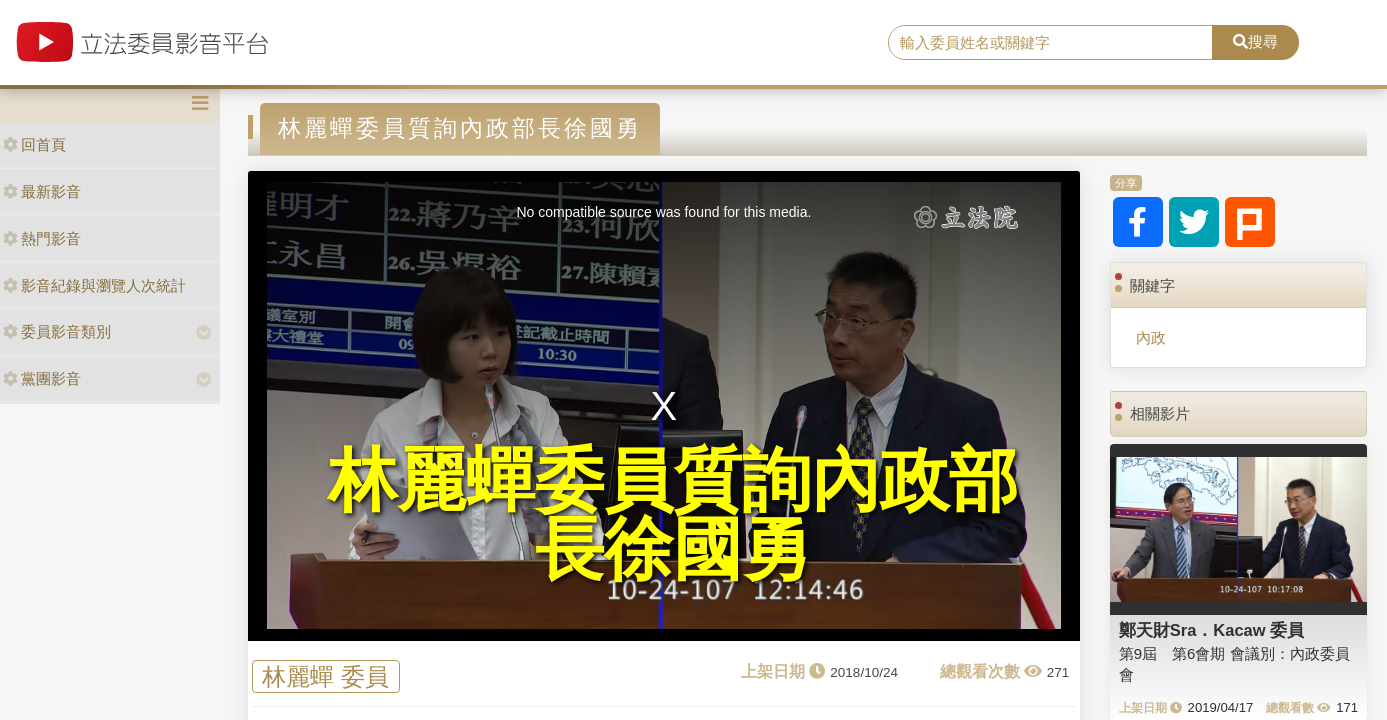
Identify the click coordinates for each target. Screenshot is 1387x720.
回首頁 (34, 144)
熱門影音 (42, 238)
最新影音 (42, 191)
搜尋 (1255, 41)
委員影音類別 (57, 331)
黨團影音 (42, 378)
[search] (1050, 43)
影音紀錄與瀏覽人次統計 (94, 285)
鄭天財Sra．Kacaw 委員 (1211, 630)
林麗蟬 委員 (325, 676)
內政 (1151, 337)
